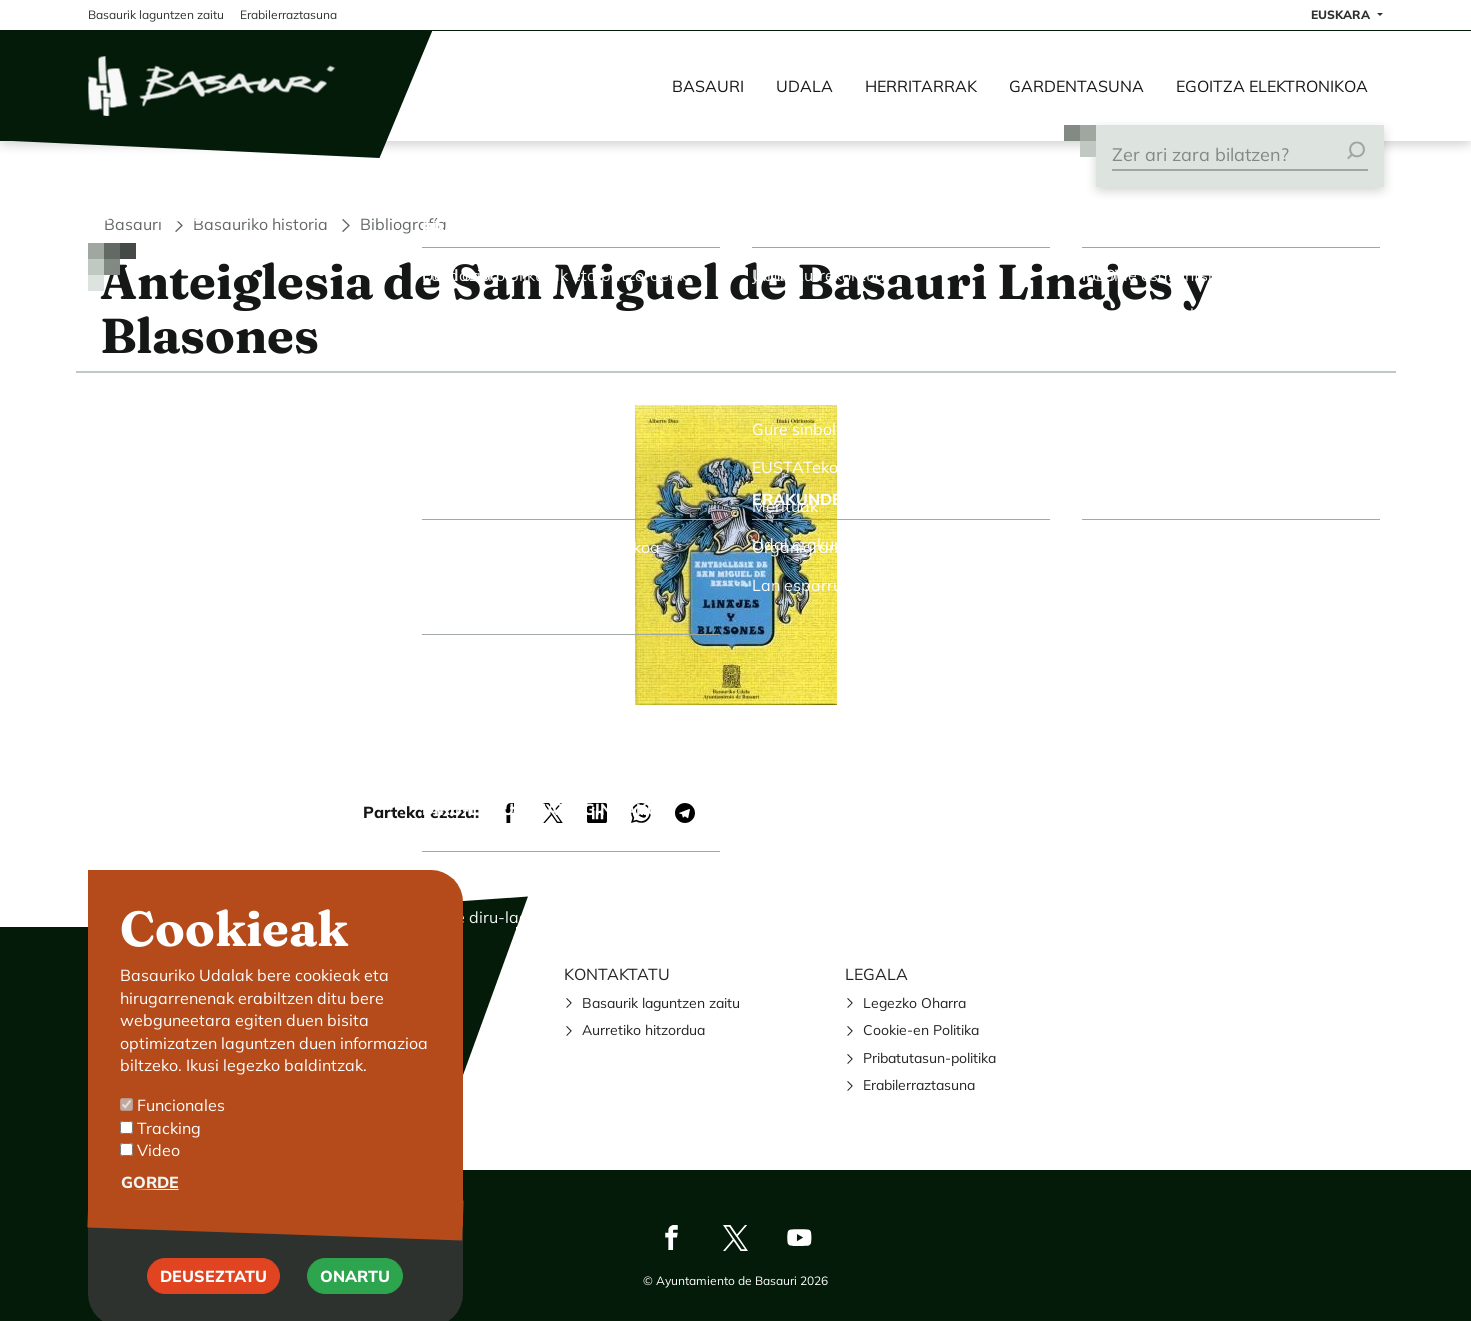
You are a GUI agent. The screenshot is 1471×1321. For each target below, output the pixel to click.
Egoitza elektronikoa (1272, 86)
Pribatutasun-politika (929, 1058)
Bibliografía (403, 224)
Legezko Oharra (914, 1003)
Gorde (150, 1215)
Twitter (736, 1237)
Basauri (708, 86)
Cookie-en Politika (921, 1030)
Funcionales (181, 1139)
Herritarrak (921, 86)
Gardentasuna (1076, 86)
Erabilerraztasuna (919, 1085)
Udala (804, 86)
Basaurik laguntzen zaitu (661, 1003)
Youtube (800, 1237)
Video (158, 1184)
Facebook (672, 1237)
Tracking (169, 1161)
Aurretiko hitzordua (643, 1030)
